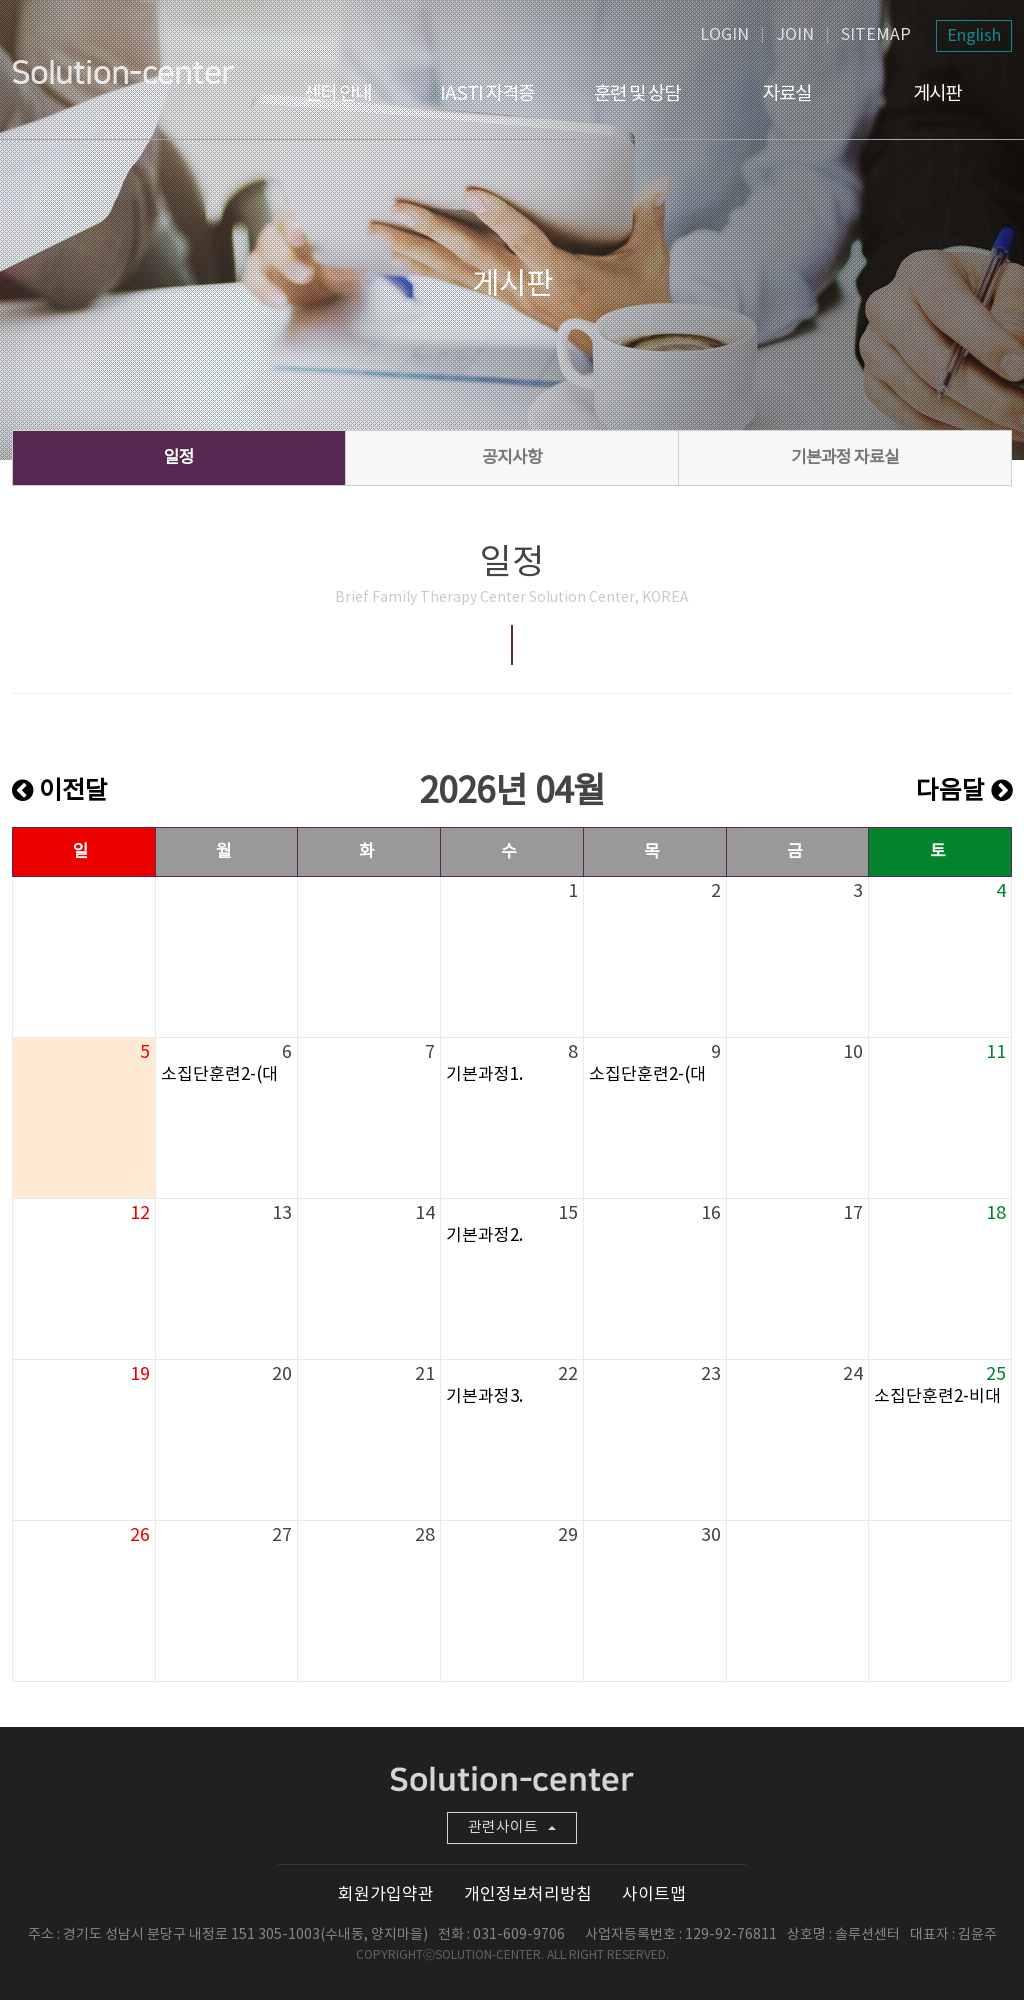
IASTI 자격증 (487, 94)
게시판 (937, 94)
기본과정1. (484, 1075)
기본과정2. (484, 1236)
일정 (179, 458)
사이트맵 (654, 1895)
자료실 (787, 94)
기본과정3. (484, 1397)
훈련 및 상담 (637, 94)
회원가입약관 (386, 1895)
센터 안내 (337, 94)
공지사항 (512, 458)
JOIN (795, 35)
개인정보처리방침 (528, 1895)
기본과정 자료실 (845, 458)
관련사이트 (512, 1827)
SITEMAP (876, 35)
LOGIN (724, 35)
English (974, 36)
